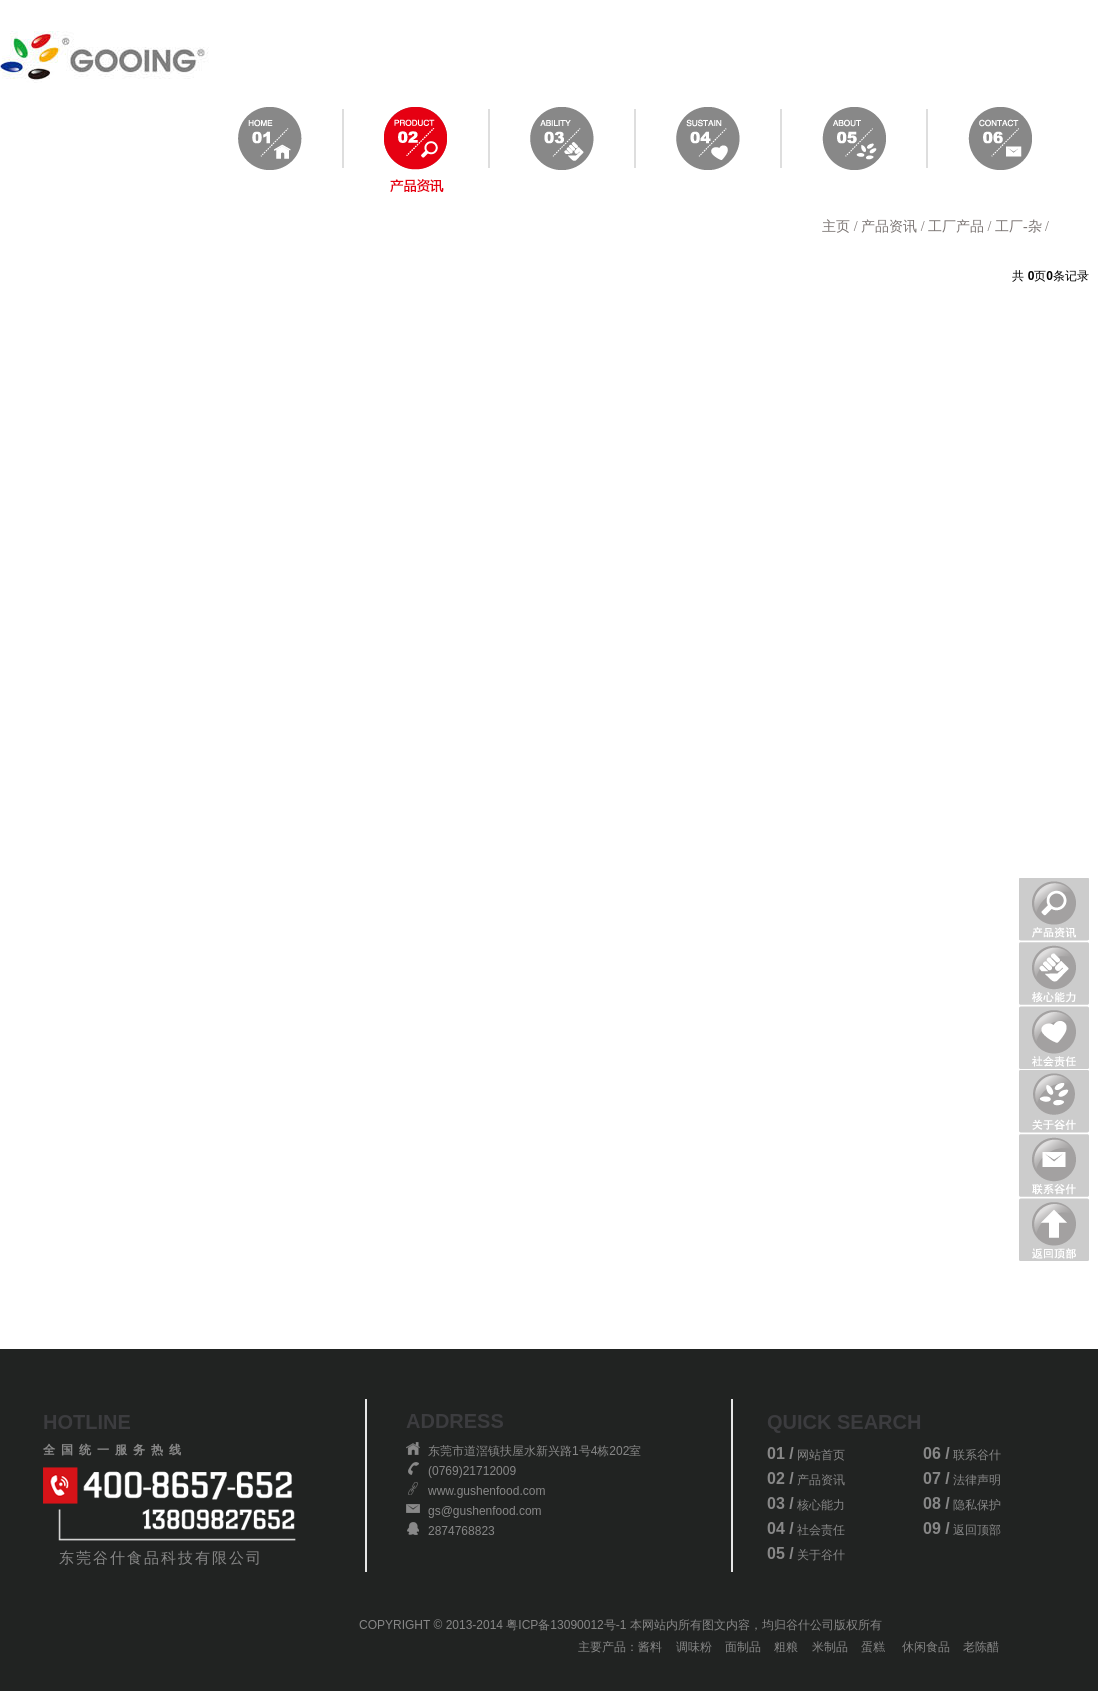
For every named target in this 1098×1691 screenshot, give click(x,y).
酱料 (650, 1647)
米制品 (830, 1647)
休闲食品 (926, 1647)
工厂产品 (956, 226)
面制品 (743, 1647)
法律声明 (977, 1480)
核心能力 (821, 1505)
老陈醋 (981, 1647)
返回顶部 (977, 1530)
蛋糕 (873, 1647)
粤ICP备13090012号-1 (566, 1625)
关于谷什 (821, 1555)
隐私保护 (977, 1505)
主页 (836, 226)
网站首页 (821, 1455)
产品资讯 (889, 226)
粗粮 (786, 1647)
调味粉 (694, 1647)
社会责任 (821, 1530)
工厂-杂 (1018, 226)
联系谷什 (977, 1455)
